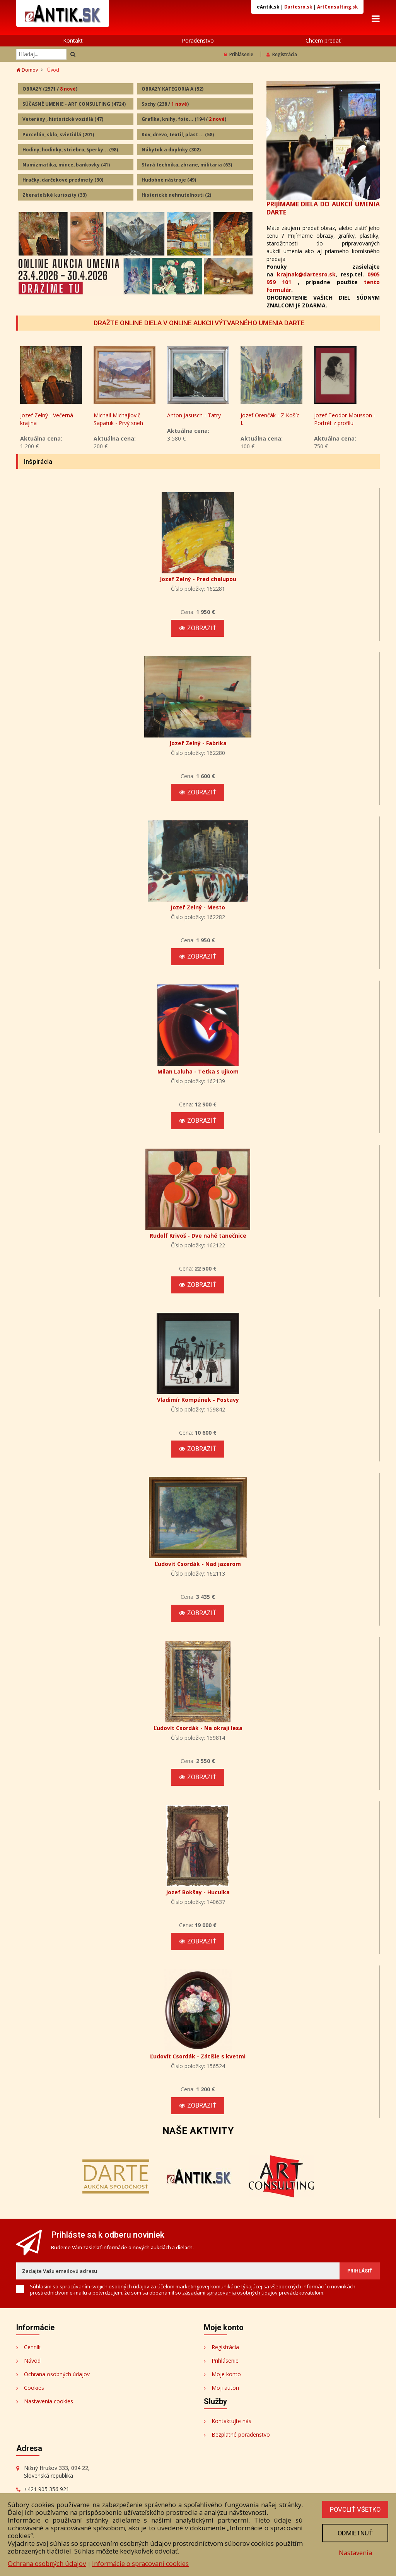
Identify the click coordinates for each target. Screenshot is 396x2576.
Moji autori (225, 2388)
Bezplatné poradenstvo (241, 2435)
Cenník (32, 2347)
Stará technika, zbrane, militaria (187, 164)
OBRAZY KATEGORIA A (172, 89)
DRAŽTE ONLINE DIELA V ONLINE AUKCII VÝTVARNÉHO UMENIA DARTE (199, 323)
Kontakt (73, 40)
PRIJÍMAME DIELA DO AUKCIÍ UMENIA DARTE (323, 208)
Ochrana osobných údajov (57, 2374)
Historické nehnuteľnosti (176, 195)
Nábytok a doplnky (171, 149)
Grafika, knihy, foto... (184, 119)
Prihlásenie (238, 54)
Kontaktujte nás (231, 2421)
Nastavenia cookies (48, 2401)
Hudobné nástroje (169, 180)
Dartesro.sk (298, 7)
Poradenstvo (198, 40)
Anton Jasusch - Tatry (267, 415)
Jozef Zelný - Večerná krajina (120, 419)
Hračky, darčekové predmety (62, 180)
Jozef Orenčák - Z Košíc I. (343, 419)
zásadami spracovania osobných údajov (230, 2293)
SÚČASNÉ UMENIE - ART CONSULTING (74, 104)
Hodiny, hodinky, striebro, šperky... (70, 149)
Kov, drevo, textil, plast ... (178, 134)
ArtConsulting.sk (337, 7)
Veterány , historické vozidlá (62, 119)
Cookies (34, 2388)
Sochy (165, 104)
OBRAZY (49, 89)
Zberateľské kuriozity (54, 195)
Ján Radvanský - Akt (44, 415)
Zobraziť (198, 629)
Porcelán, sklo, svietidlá (58, 134)
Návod (32, 2361)
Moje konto (226, 2374)
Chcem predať (323, 40)
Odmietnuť (354, 2533)
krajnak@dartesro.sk (306, 274)
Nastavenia (354, 2552)
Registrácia (281, 54)
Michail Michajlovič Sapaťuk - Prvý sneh (192, 419)
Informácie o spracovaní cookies (140, 2563)
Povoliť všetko (355, 2509)
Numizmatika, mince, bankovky (66, 164)
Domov (27, 70)
